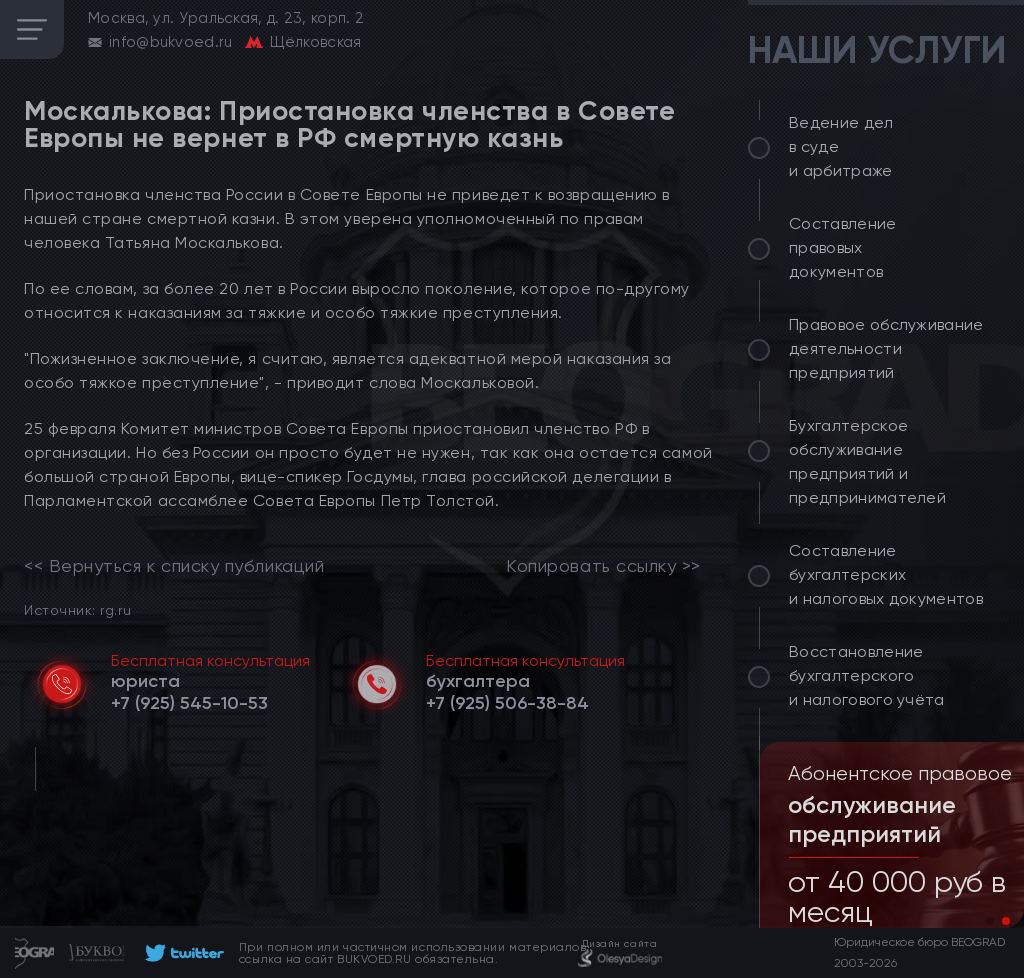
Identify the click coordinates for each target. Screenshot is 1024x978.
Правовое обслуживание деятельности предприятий (886, 348)
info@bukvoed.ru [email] (171, 42)
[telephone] (189, 703)
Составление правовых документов (843, 247)
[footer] (181, 953)
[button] (990, 921)
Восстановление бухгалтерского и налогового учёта (867, 675)
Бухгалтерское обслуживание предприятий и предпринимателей (867, 461)
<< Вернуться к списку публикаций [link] (174, 566)
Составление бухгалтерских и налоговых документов (886, 574)
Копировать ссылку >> (603, 566)
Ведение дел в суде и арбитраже (841, 146)
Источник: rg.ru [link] (77, 609)
